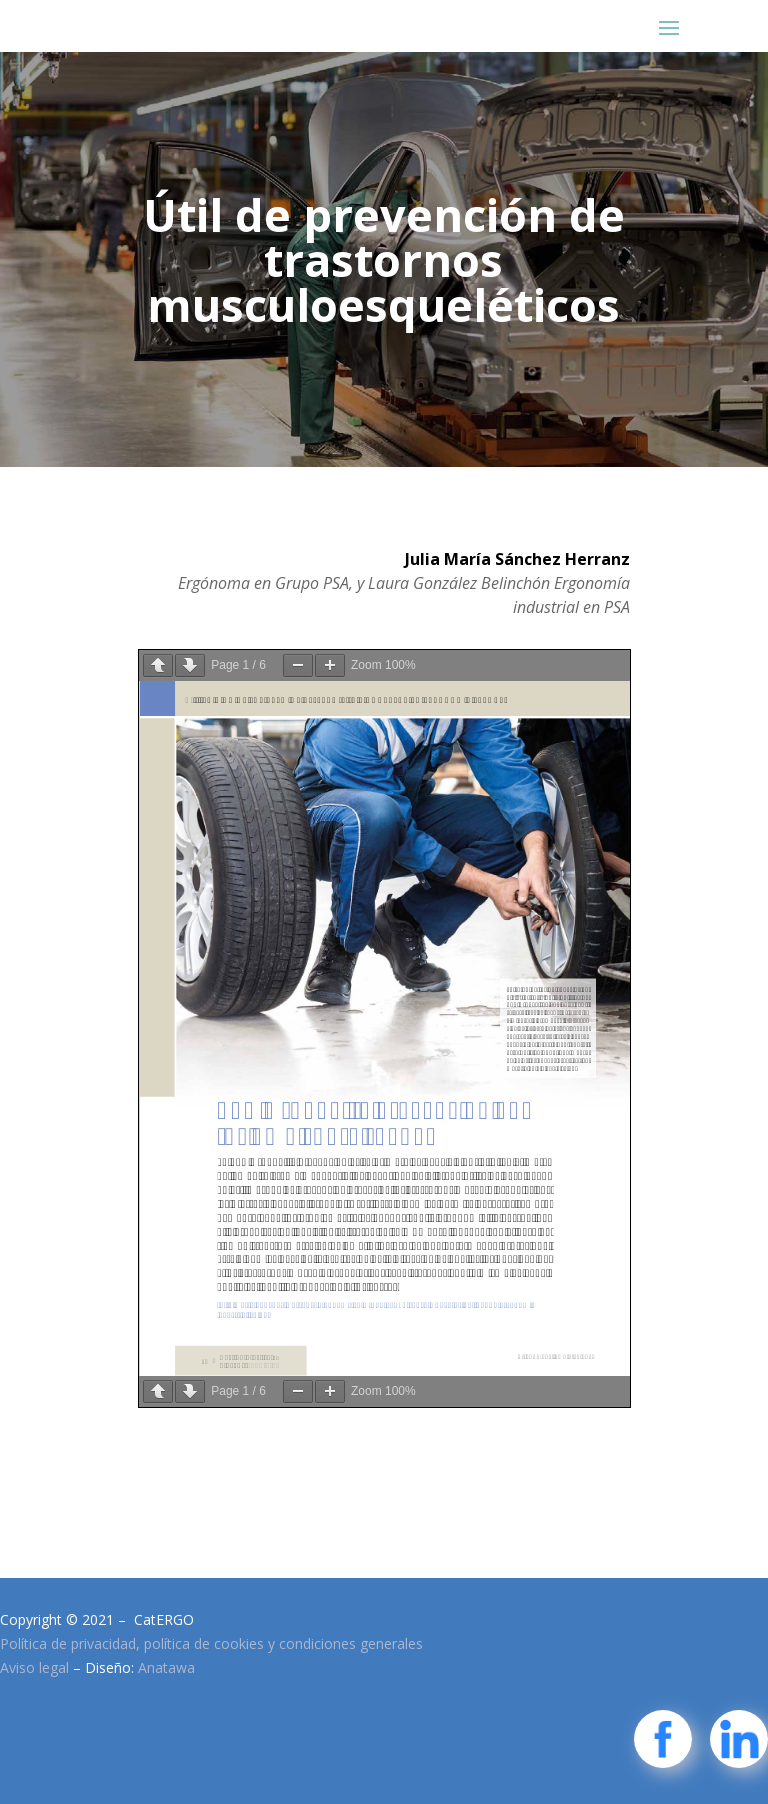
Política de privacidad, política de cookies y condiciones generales (211, 1643)
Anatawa (166, 1667)
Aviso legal (34, 1667)
